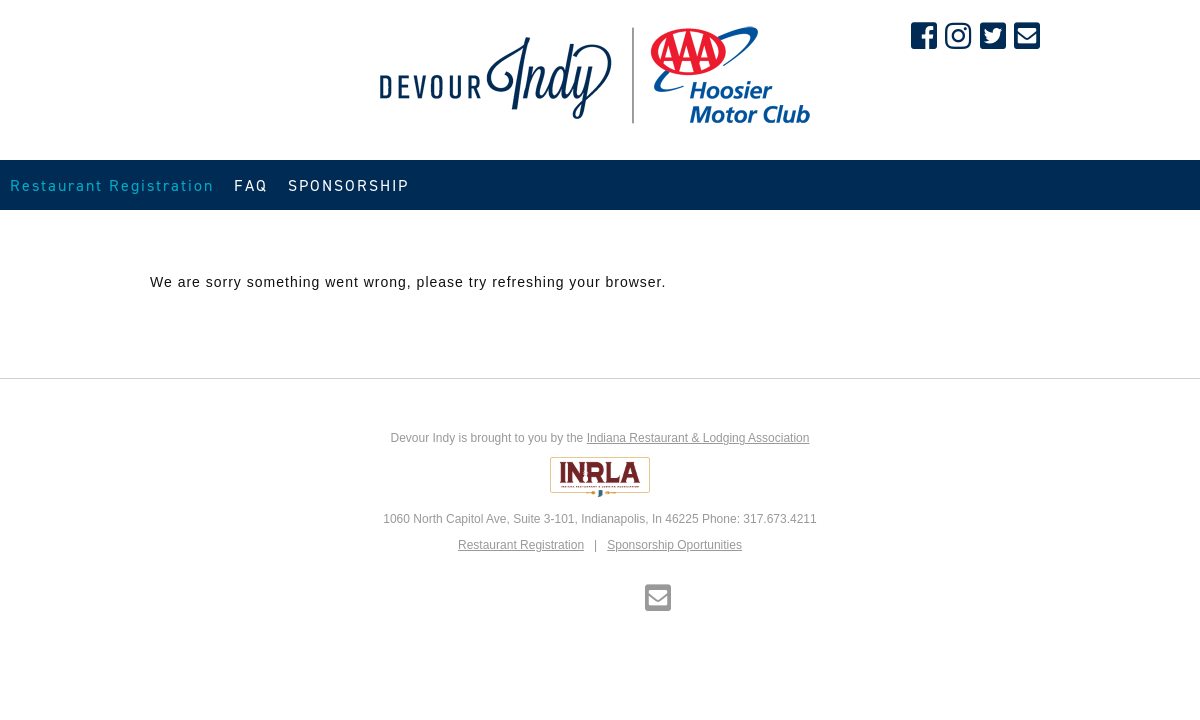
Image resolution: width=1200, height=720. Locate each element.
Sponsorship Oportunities (674, 545)
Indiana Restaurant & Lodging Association (698, 438)
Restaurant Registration (112, 185)
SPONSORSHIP (348, 185)
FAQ (251, 185)
